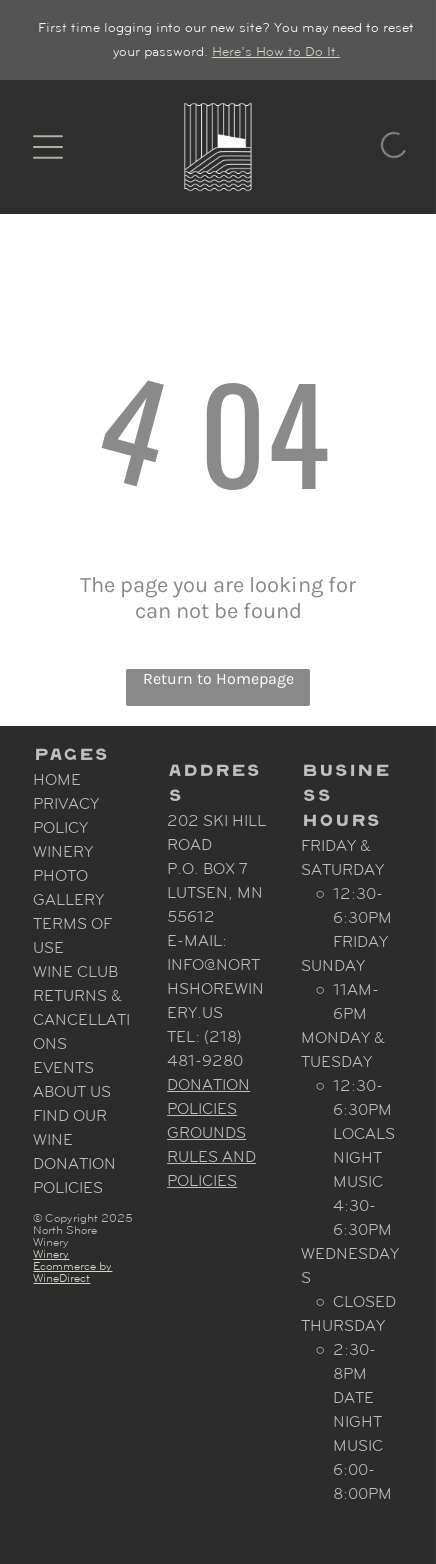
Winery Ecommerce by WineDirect (72, 1266)
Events (63, 1067)
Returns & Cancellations (81, 1019)
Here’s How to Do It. (276, 51)
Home (57, 779)
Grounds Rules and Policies (211, 1156)
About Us (72, 1091)
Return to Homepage (218, 678)
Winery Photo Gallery (68, 875)
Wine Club (75, 971)
